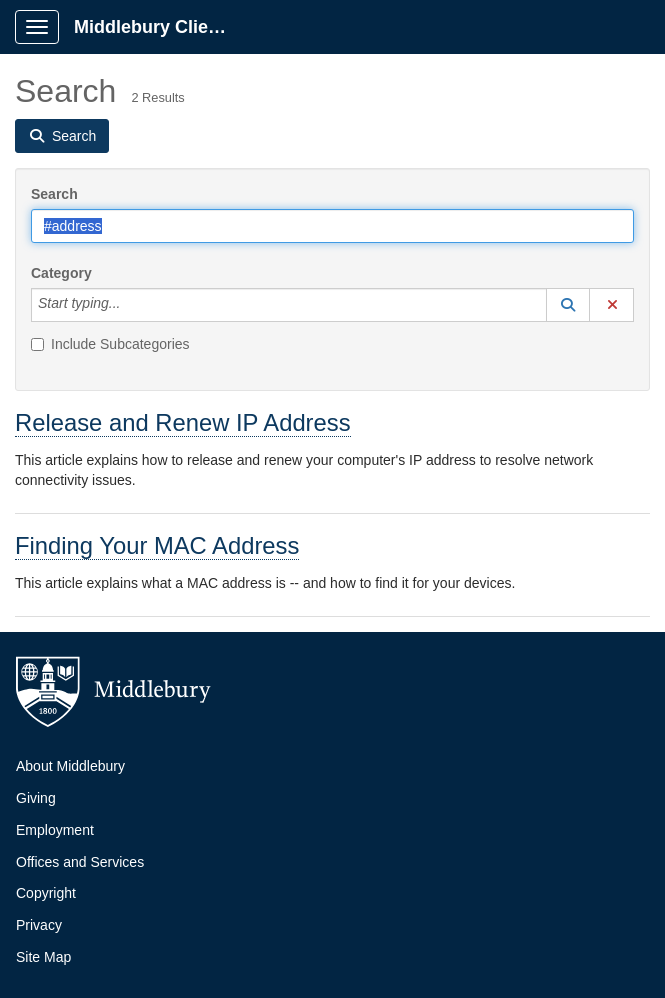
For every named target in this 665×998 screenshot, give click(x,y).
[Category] (131, 305)
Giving (36, 798)
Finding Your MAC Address (157, 545)
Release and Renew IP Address (183, 422)
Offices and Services (80, 862)
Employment (55, 830)
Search (54, 194)
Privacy (39, 925)
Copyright (46, 893)
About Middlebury (70, 766)
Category (61, 273)
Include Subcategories (110, 344)
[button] (568, 305)
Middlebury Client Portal (161, 27)
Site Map (43, 957)
